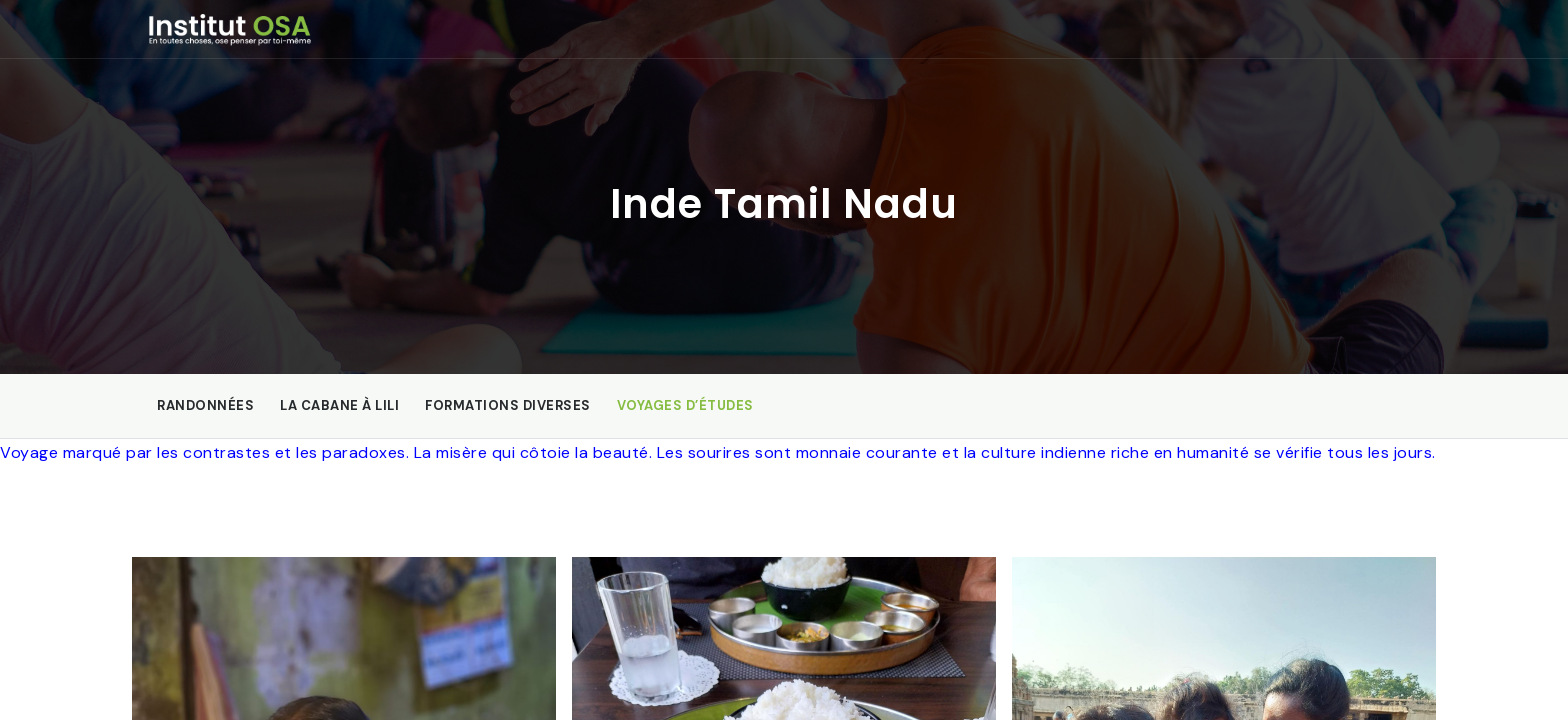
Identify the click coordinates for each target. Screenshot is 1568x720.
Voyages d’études (685, 405)
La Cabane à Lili (339, 405)
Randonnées (205, 405)
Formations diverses (508, 405)
